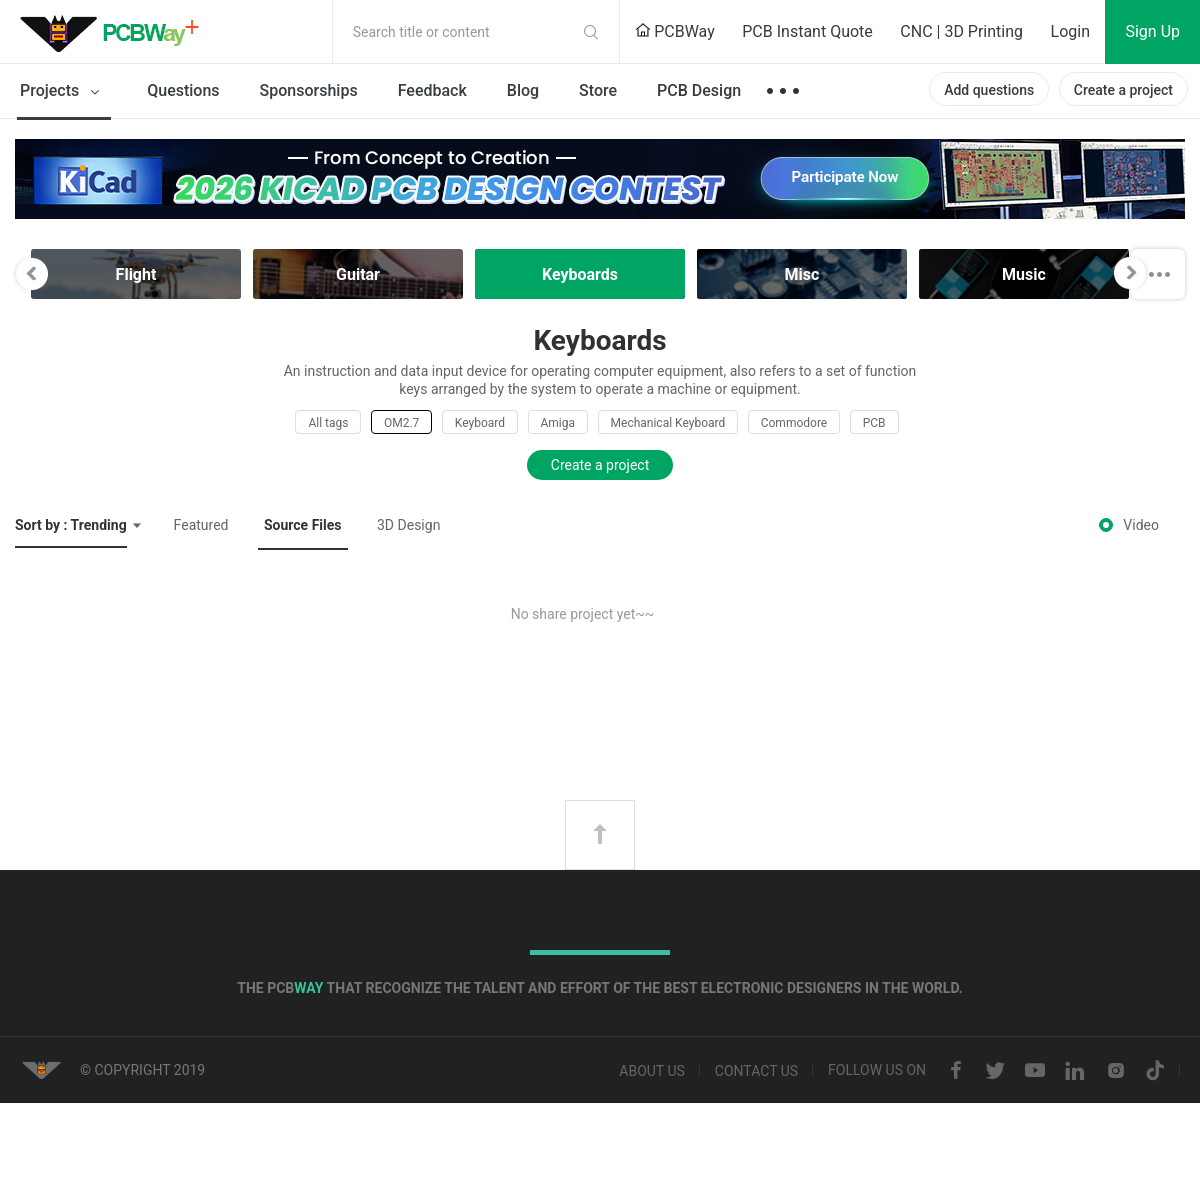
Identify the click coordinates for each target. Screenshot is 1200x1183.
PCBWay (675, 31)
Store (598, 90)
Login (1070, 31)
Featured (201, 525)
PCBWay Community (115, 32)
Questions (183, 90)
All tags (328, 423)
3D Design (408, 525)
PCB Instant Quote (807, 31)
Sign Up (1152, 31)
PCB (874, 423)
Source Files (303, 525)
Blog (523, 90)
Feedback (432, 90)
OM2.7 (401, 423)
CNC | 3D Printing (961, 31)
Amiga (558, 423)
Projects (63, 92)
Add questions (989, 90)
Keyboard (480, 423)
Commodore (794, 423)
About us (652, 1071)
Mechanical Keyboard (668, 423)
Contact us (756, 1071)
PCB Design (699, 90)
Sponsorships (309, 90)
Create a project (1123, 90)
